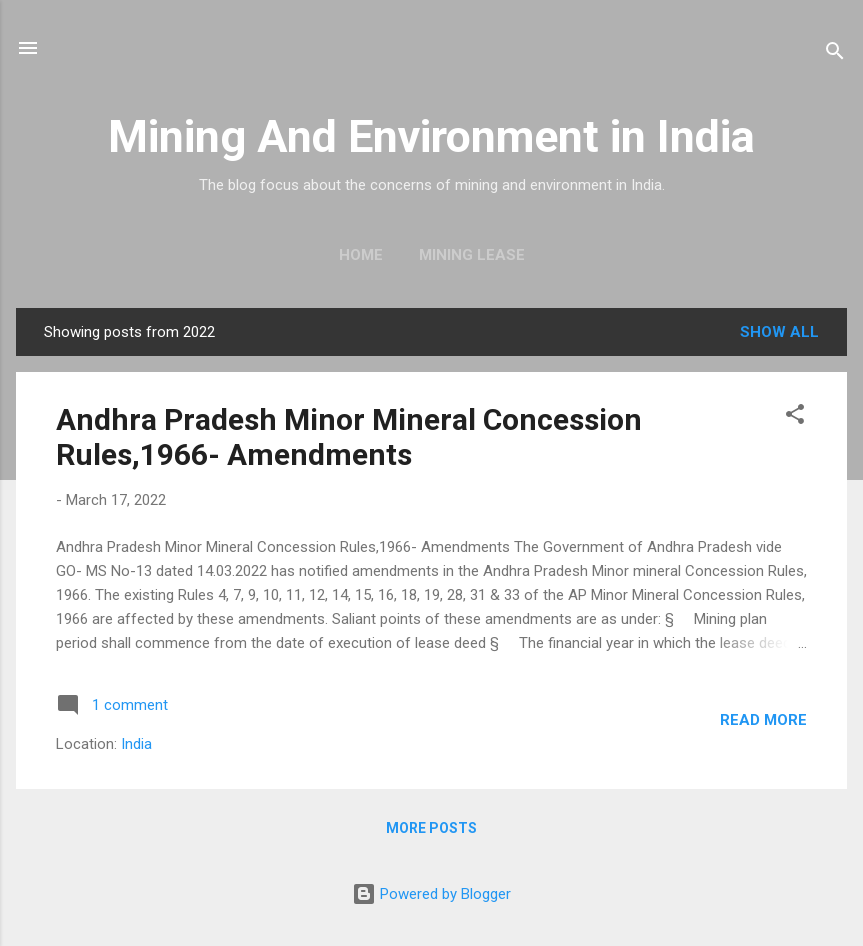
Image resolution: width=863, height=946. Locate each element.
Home (361, 255)
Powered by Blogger (431, 894)
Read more (763, 720)
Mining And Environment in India (431, 136)
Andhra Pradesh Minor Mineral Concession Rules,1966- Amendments (349, 437)
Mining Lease (472, 255)
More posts (431, 828)
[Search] (835, 54)
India (136, 744)
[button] (795, 417)
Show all (779, 332)
